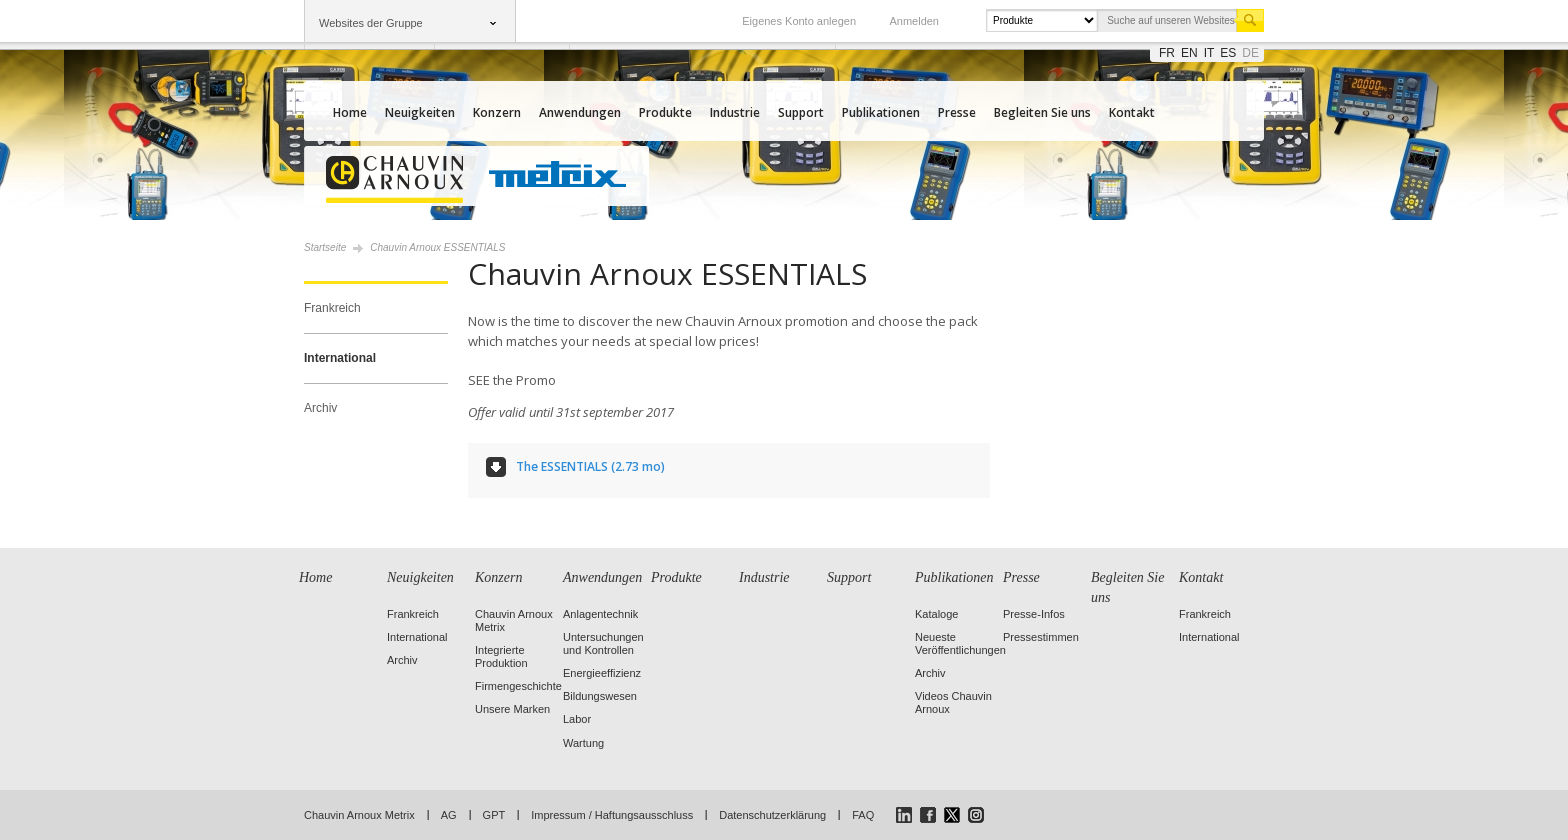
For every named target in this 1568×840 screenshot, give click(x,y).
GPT (494, 815)
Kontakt (1132, 112)
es (1228, 53)
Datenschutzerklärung (772, 815)
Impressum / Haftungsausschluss (612, 815)
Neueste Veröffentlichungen (960, 643)
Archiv (320, 408)
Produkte (665, 112)
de (1250, 53)
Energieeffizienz (602, 673)
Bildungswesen (600, 696)
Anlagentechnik (600, 614)
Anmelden (914, 21)
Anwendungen (580, 112)
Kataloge (936, 614)
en (1189, 53)
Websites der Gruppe (371, 23)
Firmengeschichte (518, 686)
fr (1167, 53)
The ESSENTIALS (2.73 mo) (590, 466)
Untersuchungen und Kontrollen (603, 643)
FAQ (863, 815)
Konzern (497, 112)
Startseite (325, 247)
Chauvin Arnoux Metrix (359, 815)
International (340, 358)
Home (350, 112)
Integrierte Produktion (501, 656)
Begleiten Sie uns (1042, 112)
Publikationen (881, 112)
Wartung (583, 743)
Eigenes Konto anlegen (799, 21)
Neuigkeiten (420, 112)
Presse (957, 112)
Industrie (735, 112)
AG (449, 815)
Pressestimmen (1041, 637)
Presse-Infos (1034, 614)
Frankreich (332, 308)
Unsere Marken (512, 709)
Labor (577, 719)
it (1209, 53)
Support (801, 112)
